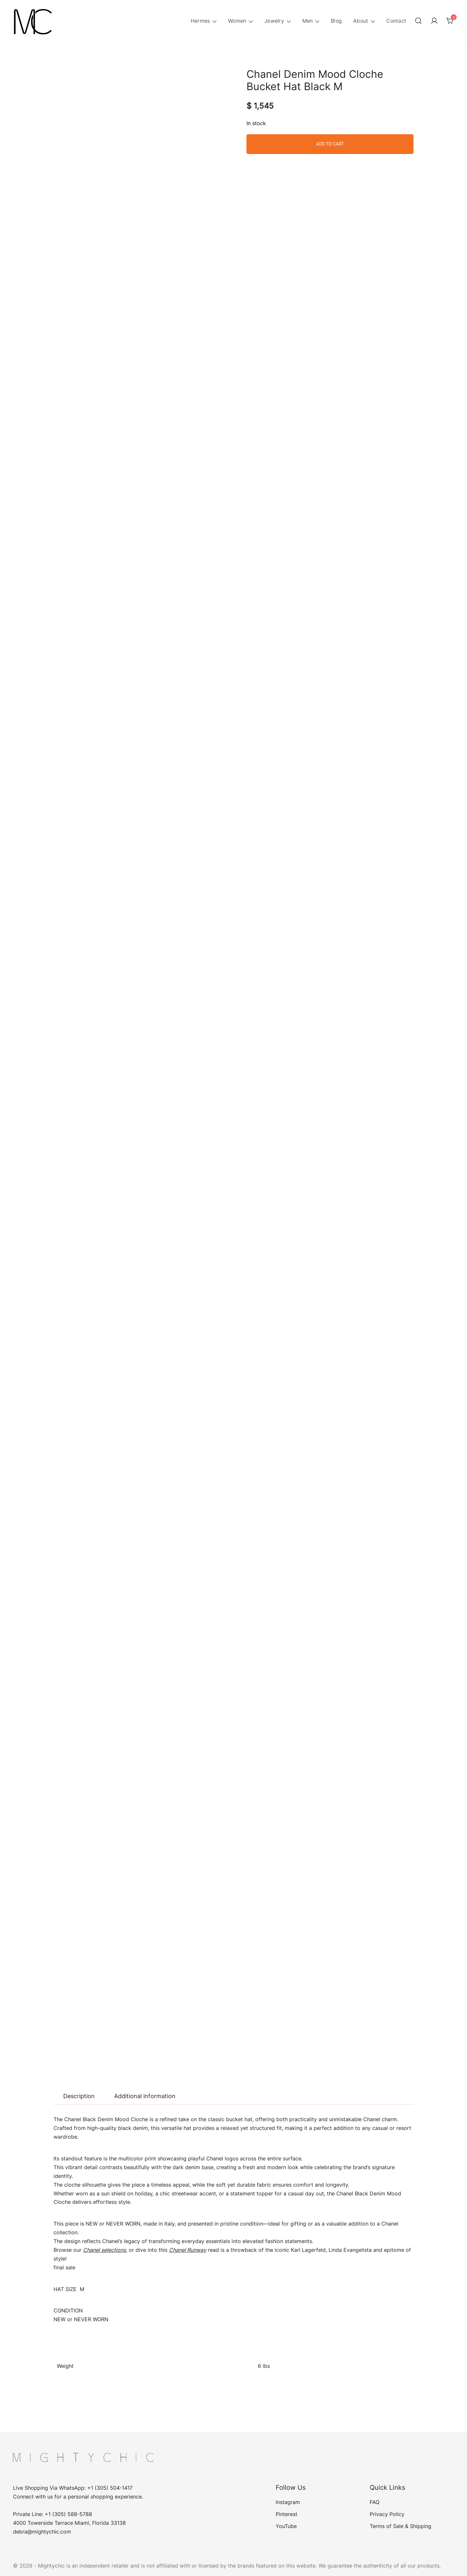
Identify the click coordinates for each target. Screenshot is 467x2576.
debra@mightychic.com (42, 2531)
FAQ (374, 2502)
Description (79, 2096)
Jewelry (274, 21)
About (360, 21)
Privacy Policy (387, 2514)
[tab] (79, 2096)
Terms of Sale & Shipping (400, 2526)
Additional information (144, 2096)
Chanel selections (104, 2250)
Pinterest (286, 2514)
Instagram (288, 2502)
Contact (396, 21)
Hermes (200, 21)
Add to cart (330, 144)
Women (237, 21)
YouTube (286, 2526)
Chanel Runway (187, 2250)
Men (307, 21)
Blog (336, 21)
